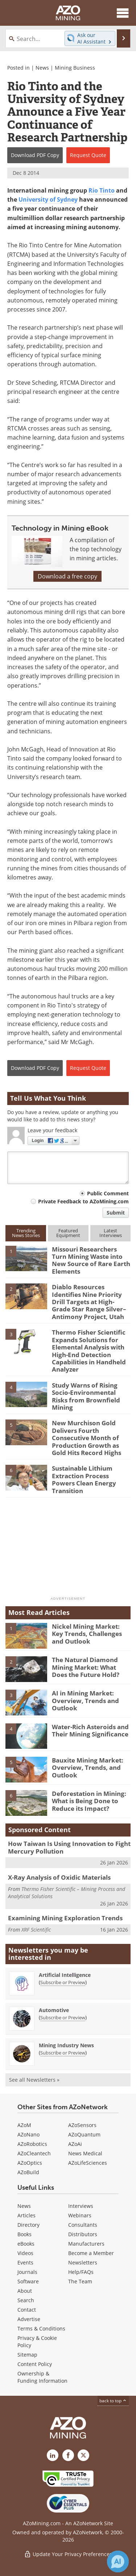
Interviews (80, 2205)
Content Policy (34, 2364)
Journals (27, 2271)
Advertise (28, 2319)
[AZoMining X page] (83, 2455)
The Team (80, 2281)
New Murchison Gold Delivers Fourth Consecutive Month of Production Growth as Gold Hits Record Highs (86, 1438)
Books (24, 2234)
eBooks (25, 2243)
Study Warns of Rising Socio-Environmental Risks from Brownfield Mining (86, 1396)
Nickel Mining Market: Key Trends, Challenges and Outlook (87, 1633)
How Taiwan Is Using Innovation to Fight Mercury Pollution (69, 1847)
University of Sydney (48, 199)
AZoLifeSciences (87, 2162)
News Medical (85, 2153)
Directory (28, 2224)
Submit (116, 1212)
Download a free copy (67, 576)
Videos (25, 2253)
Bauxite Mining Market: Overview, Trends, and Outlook (87, 1767)
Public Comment (108, 1193)
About (24, 2290)
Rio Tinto (101, 190)
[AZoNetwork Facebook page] (68, 2455)
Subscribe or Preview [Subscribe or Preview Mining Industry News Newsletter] (62, 2052)
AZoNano (28, 2134)
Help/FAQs (81, 2271)
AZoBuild (28, 2172)
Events (25, 2262)
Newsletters (82, 2262)
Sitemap (27, 2354)
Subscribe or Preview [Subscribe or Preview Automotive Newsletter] (62, 2017)
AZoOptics (29, 2162)
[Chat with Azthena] (118, 2561)
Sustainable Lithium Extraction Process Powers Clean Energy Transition (84, 1479)
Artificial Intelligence (65, 1974)
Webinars (79, 2215)
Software (28, 2281)
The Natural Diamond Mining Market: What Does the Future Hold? (85, 1667)
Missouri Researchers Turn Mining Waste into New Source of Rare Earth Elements (91, 1260)
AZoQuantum (84, 2134)
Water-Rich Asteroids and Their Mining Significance (90, 1730)
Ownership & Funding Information (42, 2377)
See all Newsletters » (34, 2079)
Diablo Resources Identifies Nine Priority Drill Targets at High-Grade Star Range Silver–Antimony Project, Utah (89, 1302)
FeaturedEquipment (68, 1232)
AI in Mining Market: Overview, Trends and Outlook (85, 1700)
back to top (113, 2401)
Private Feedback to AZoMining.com (83, 1201)
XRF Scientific (36, 1929)
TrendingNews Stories (26, 1232)
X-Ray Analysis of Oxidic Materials (59, 1877)
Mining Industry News (66, 2045)
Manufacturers (86, 2243)
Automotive (54, 2010)
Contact (26, 2309)
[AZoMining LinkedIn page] (52, 2455)
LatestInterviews (110, 1232)
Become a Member (91, 2253)
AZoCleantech (34, 2153)
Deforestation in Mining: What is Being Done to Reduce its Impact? (89, 1801)
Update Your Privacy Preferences (68, 2554)
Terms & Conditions (41, 2328)
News (42, 67)
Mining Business (75, 67)
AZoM (24, 2125)
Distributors (82, 2234)
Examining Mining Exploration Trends (65, 1918)
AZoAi (75, 2143)
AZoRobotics (32, 2143)
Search (25, 2300)
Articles (26, 2215)
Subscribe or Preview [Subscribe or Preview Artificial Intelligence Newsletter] (62, 1982)
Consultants (82, 2224)
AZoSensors (82, 2125)
